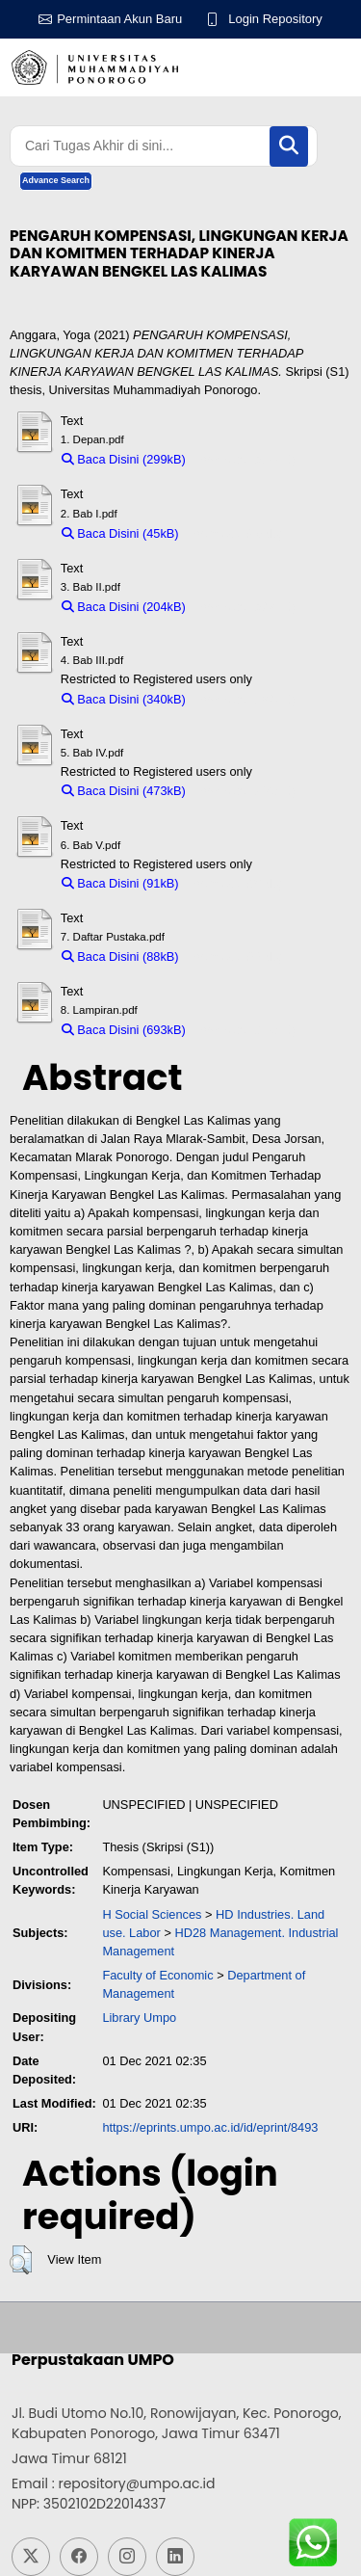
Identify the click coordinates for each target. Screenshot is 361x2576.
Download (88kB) (235, 956)
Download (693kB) (245, 1029)
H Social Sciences (151, 1914)
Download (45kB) (235, 533)
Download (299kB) (245, 459)
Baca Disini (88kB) (120, 956)
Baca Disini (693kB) (124, 1029)
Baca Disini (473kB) (124, 790)
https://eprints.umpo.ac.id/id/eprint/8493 (210, 2127)
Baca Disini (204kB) (124, 606)
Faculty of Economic (157, 1975)
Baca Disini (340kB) (124, 699)
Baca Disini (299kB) (124, 459)
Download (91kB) (235, 883)
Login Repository (275, 19)
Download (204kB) (245, 606)
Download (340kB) (245, 699)
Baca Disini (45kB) (120, 533)
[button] (21, 2259)
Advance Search (56, 180)
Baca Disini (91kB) (120, 883)
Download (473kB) (245, 790)
